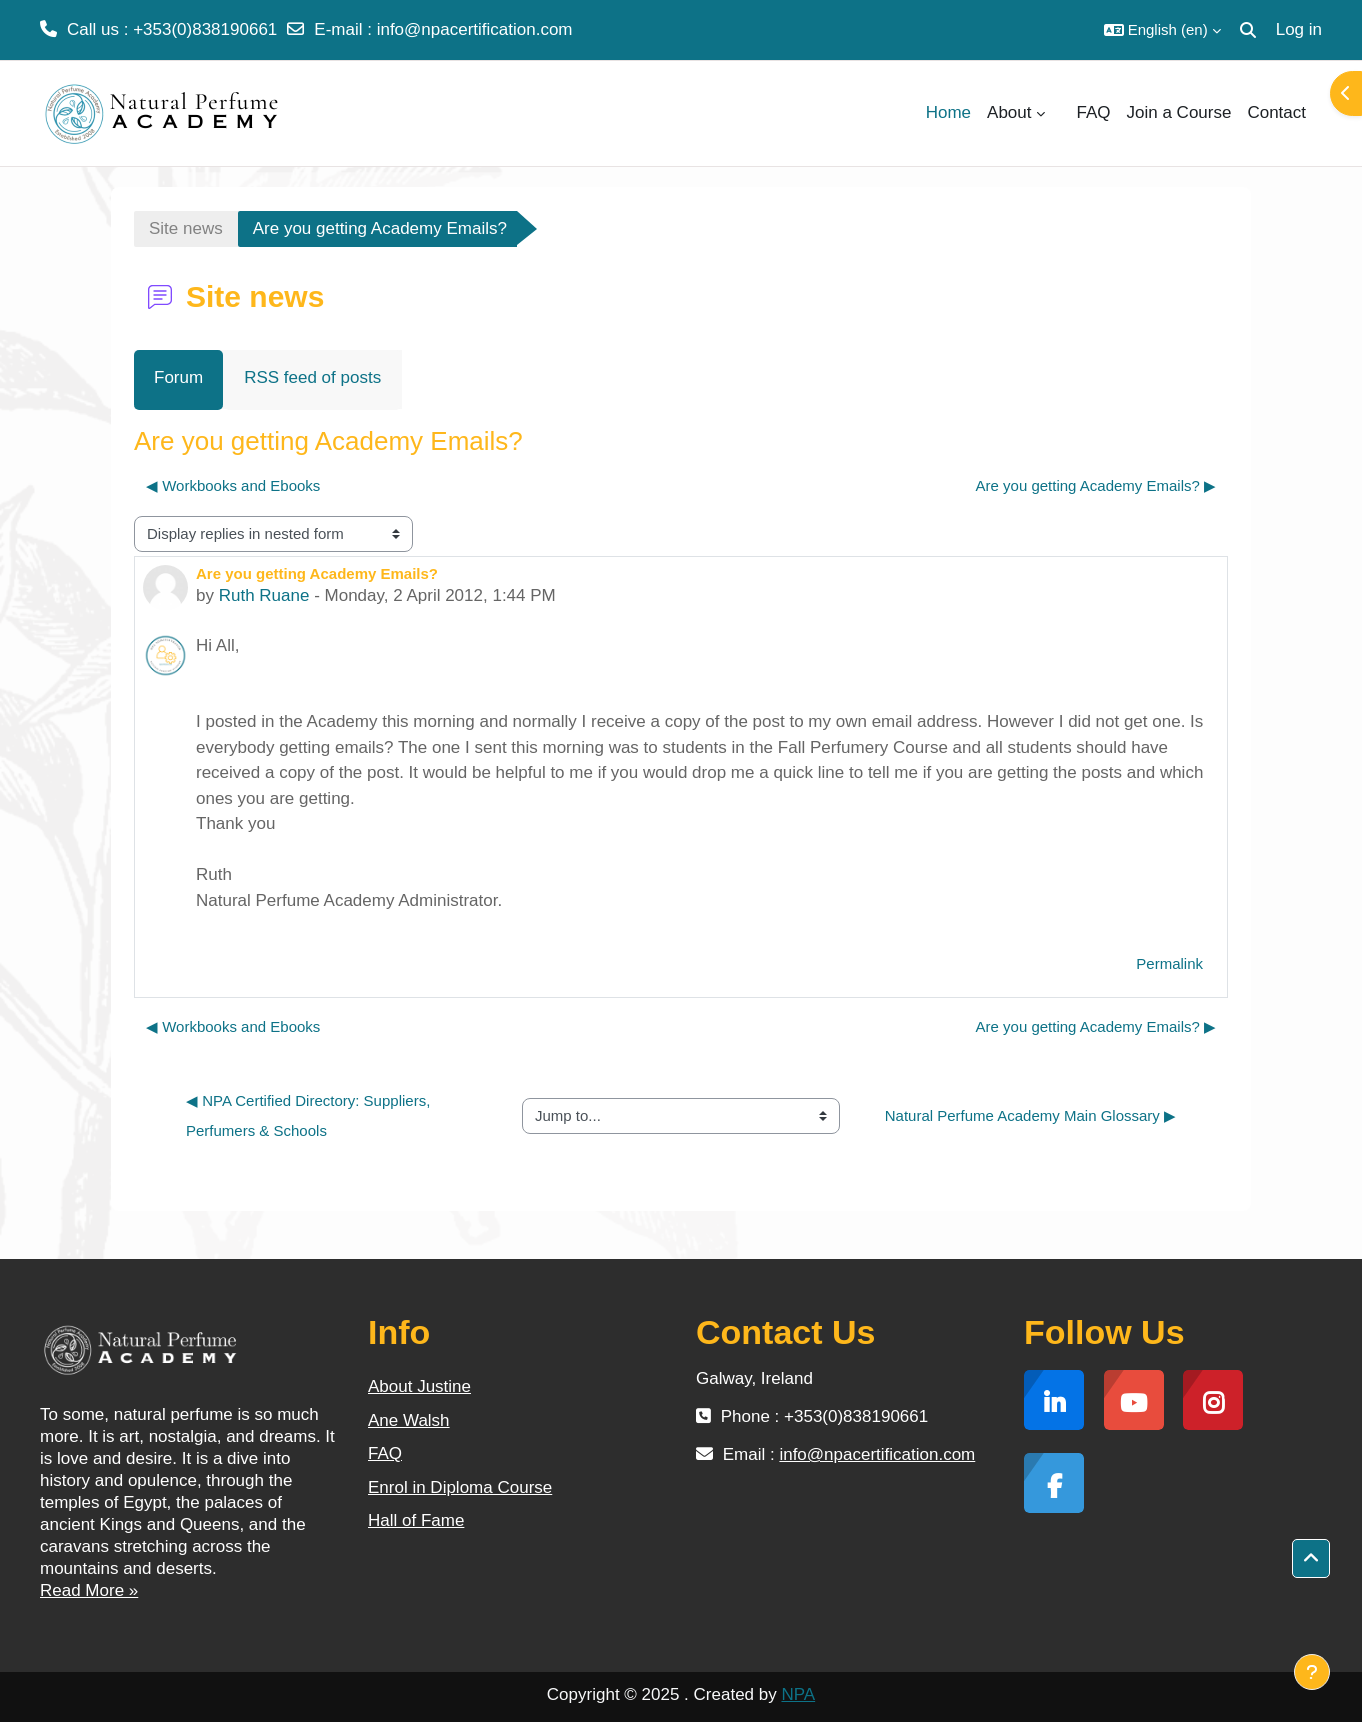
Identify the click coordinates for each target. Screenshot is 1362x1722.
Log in (1299, 29)
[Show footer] (1312, 1672)
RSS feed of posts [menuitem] (312, 377)
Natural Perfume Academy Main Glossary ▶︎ (1030, 1115)
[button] (1162, 30)
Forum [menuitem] (178, 377)
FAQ (385, 1453)
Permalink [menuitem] (1169, 963)
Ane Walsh (409, 1420)
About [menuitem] (1009, 112)
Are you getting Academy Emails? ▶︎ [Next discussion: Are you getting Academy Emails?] (1096, 485)
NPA (798, 1694)
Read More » (89, 1590)
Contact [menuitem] (1276, 112)
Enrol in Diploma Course (460, 1487)
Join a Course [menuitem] (1179, 112)
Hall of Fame (416, 1520)
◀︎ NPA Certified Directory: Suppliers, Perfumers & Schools (310, 1115)
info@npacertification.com (475, 29)
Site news (186, 228)
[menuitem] (1061, 113)
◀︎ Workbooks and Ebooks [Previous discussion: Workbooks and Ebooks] (233, 485)
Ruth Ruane (264, 595)
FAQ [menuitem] (1094, 112)
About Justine (419, 1386)
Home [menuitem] (948, 112)
